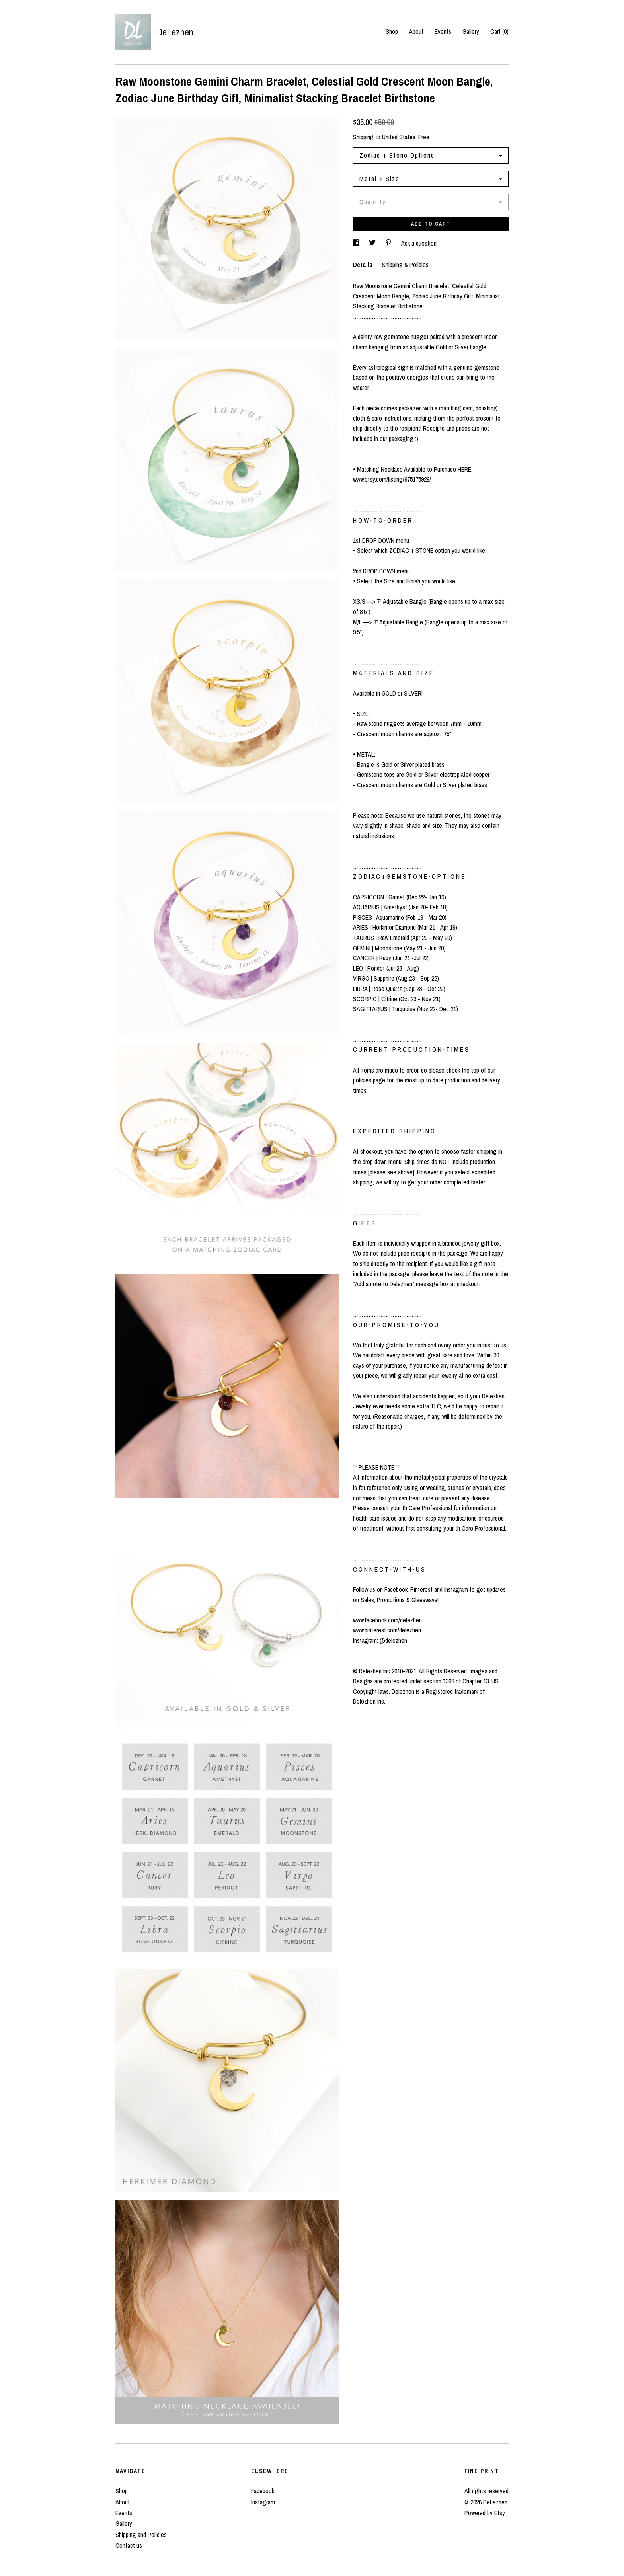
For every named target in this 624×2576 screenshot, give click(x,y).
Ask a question (419, 243)
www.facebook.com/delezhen (387, 1620)
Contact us (128, 2545)
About (416, 31)
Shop (392, 31)
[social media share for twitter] (373, 243)
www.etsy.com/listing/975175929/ (392, 479)
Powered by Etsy (484, 2512)
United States (398, 137)
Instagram (263, 2502)
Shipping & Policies (405, 264)
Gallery (470, 31)
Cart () (499, 31)
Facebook (262, 2490)
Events (443, 31)
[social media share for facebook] (357, 243)
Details (363, 264)
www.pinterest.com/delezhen (387, 1630)
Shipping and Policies (141, 2534)
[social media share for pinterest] (389, 243)
